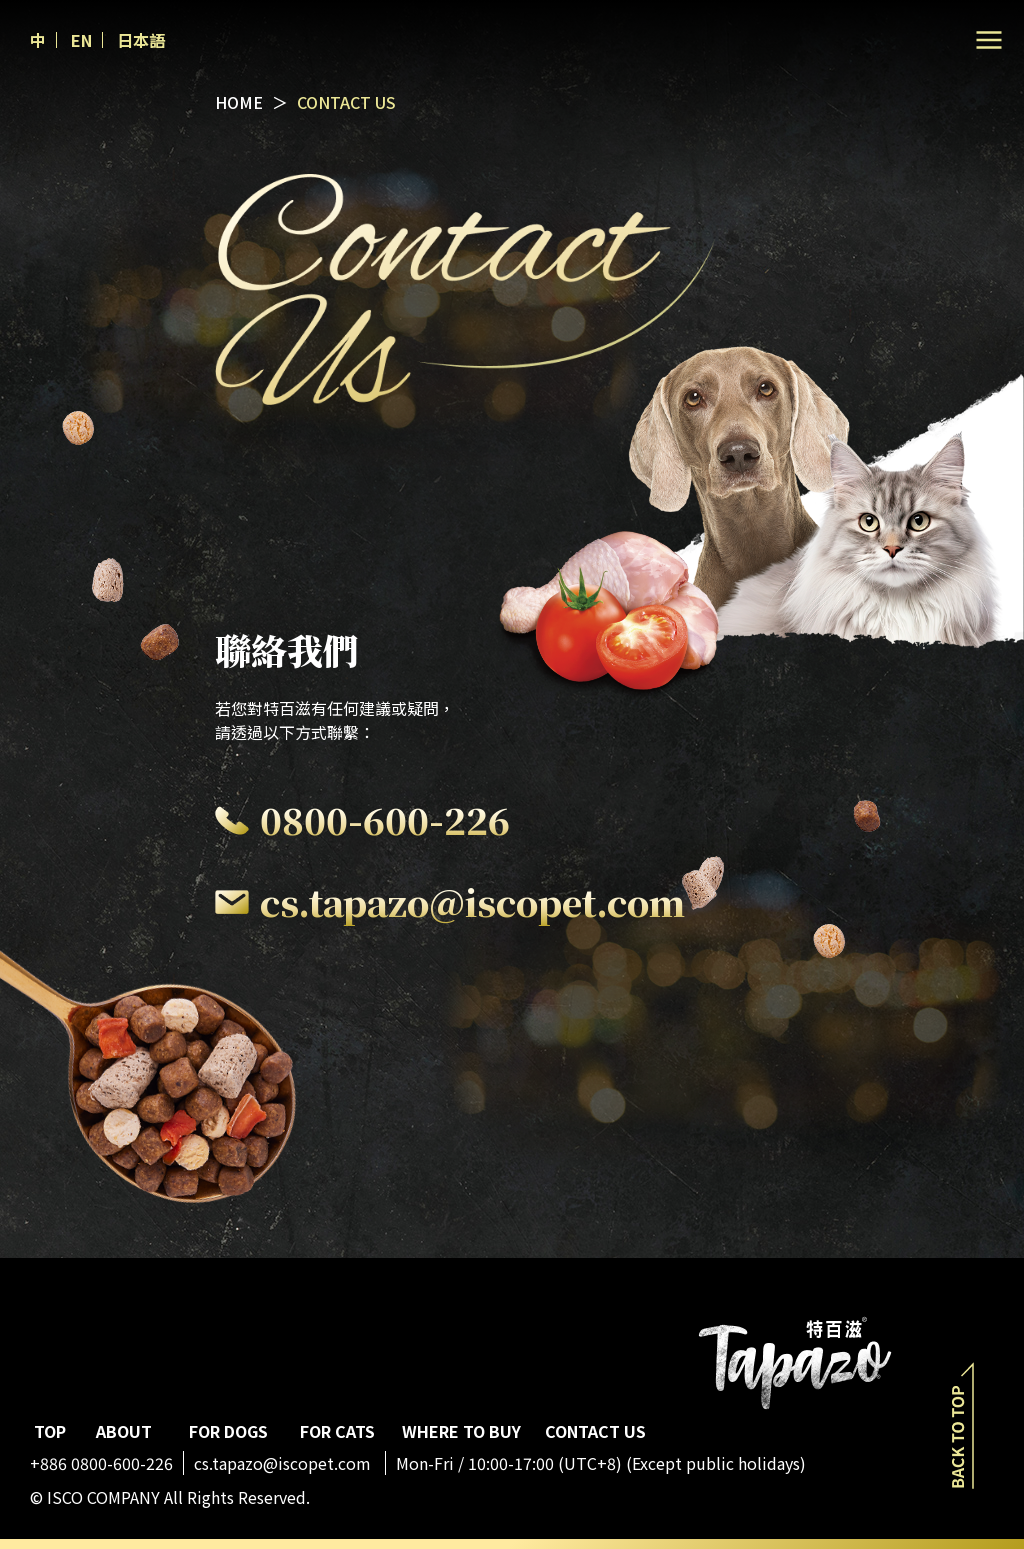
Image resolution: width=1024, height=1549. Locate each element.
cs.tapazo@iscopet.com (472, 901)
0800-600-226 (385, 819)
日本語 (141, 40)
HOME (239, 102)
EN (81, 40)
